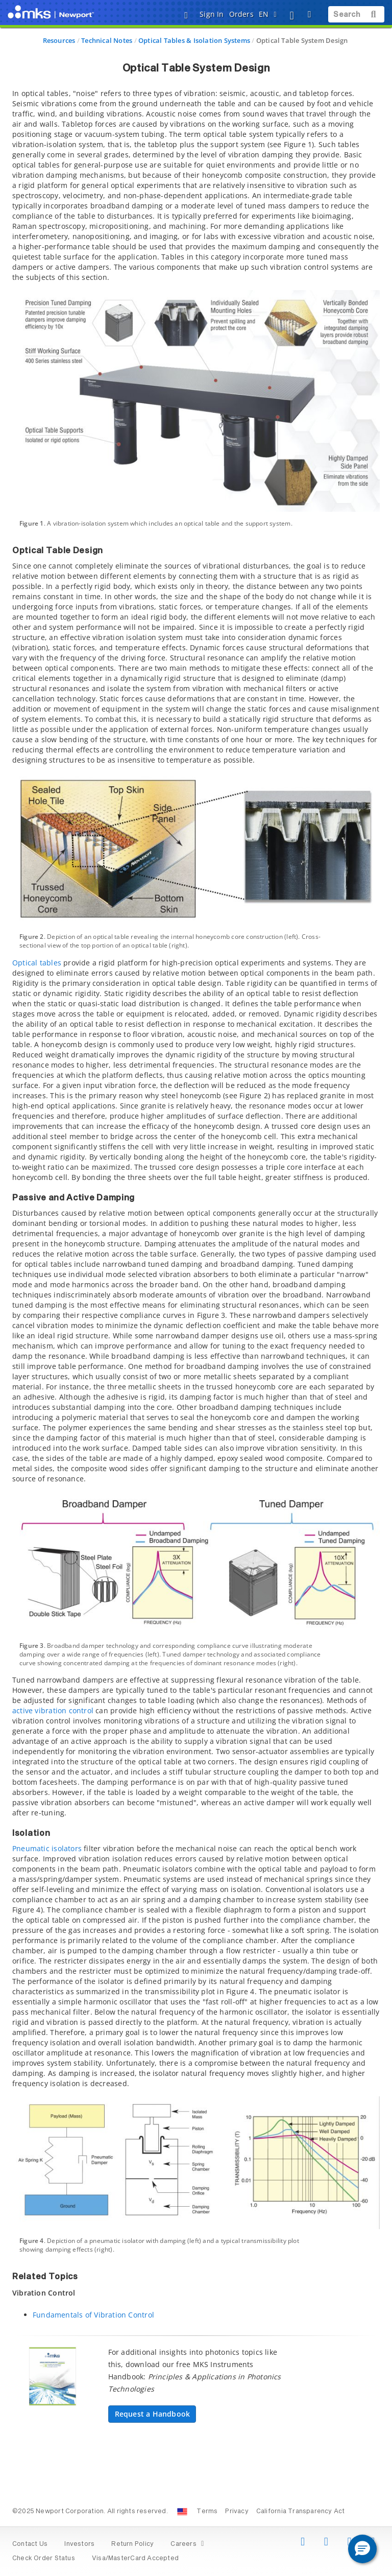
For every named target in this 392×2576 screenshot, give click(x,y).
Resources (59, 40)
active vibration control (52, 1710)
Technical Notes (106, 40)
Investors (79, 2544)
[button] (362, 2549)
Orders (241, 14)
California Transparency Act (300, 2512)
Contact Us (29, 2544)
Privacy (236, 2512)
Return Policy (132, 2544)
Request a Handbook (152, 2414)
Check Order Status (43, 2559)
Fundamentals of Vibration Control (93, 2315)
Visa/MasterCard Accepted (135, 2559)
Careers (188, 2544)
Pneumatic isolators (47, 1848)
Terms (207, 2512)
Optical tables (36, 962)
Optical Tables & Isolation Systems (194, 40)
